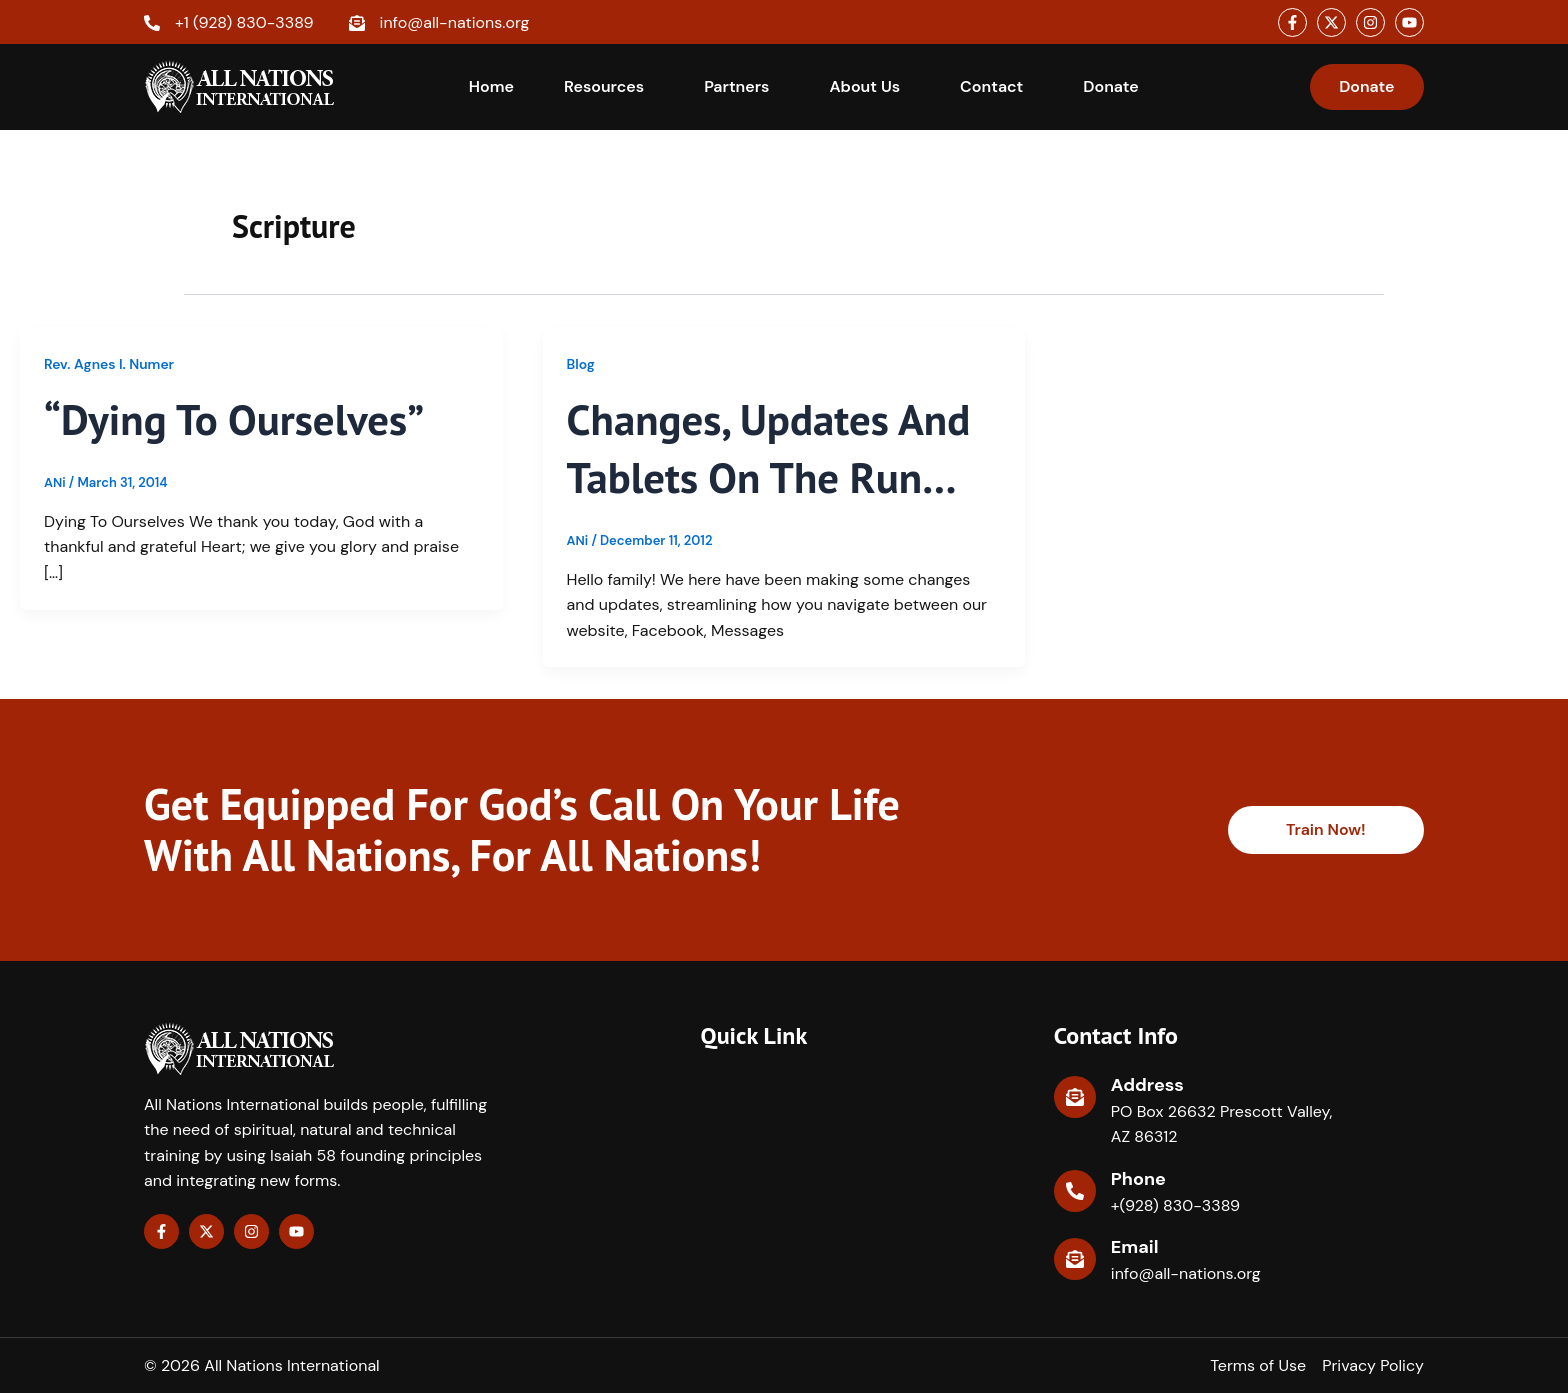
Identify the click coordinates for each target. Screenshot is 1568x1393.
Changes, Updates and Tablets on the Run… (774, 447)
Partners (736, 86)
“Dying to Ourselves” (239, 418)
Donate (1111, 86)
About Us (864, 86)
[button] (609, 87)
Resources (604, 86)
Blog (581, 364)
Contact (991, 86)
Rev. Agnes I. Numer (109, 364)
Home (491, 86)
